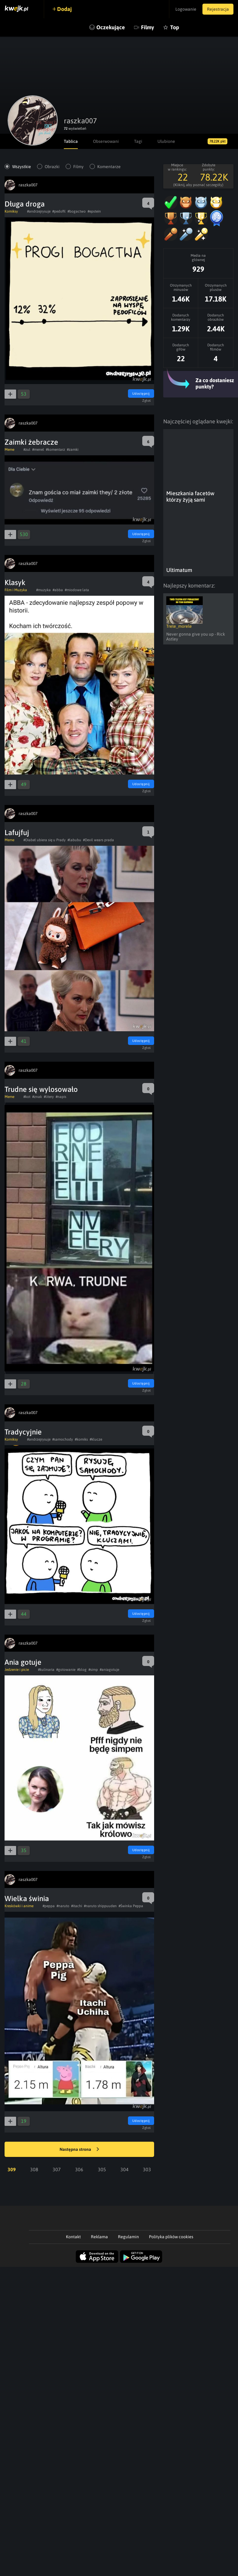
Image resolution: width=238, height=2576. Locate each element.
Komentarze (109, 166)
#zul (26, 449)
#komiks (81, 1439)
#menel (38, 449)
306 (79, 2169)
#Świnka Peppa (131, 1906)
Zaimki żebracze (31, 442)
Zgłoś (146, 400)
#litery (49, 1097)
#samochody (62, 1439)
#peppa (49, 1906)
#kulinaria (46, 1669)
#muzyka (43, 590)
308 (34, 2169)
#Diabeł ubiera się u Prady (44, 840)
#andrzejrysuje (38, 211)
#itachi (76, 1906)
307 (57, 2169)
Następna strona (79, 2149)
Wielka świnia (27, 1898)
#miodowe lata (77, 590)
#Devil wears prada (98, 840)
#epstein (94, 211)
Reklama (99, 2236)
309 (12, 2169)
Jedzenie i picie (17, 1669)
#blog (82, 1669)
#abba (58, 590)
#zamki (72, 449)
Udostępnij (141, 393)
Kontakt (73, 2236)
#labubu (74, 840)
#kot (26, 1097)
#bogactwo (76, 211)
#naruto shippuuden (100, 1906)
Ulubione (166, 141)
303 (147, 2169)
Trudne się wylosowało (41, 1089)
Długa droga (25, 204)
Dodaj (64, 9)
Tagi (138, 141)
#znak (37, 1097)
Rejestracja (218, 9)
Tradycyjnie (23, 1432)
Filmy (147, 27)
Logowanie (185, 9)
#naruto (63, 1906)
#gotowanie (65, 1669)
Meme (9, 449)
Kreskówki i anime (19, 1906)
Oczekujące (110, 27)
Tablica (71, 141)
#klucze (96, 1439)
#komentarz (55, 449)
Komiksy (11, 211)
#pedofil (59, 211)
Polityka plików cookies (171, 2236)
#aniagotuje (109, 1669)
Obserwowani (106, 141)
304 (124, 2169)
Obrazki (52, 166)
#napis (61, 1097)
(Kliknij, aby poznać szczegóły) (198, 185)
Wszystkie (21, 166)
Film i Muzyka (16, 590)
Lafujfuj (17, 832)
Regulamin (128, 2236)
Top (174, 27)
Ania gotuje (23, 1662)
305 (102, 2169)
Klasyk (15, 582)
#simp (93, 1669)
